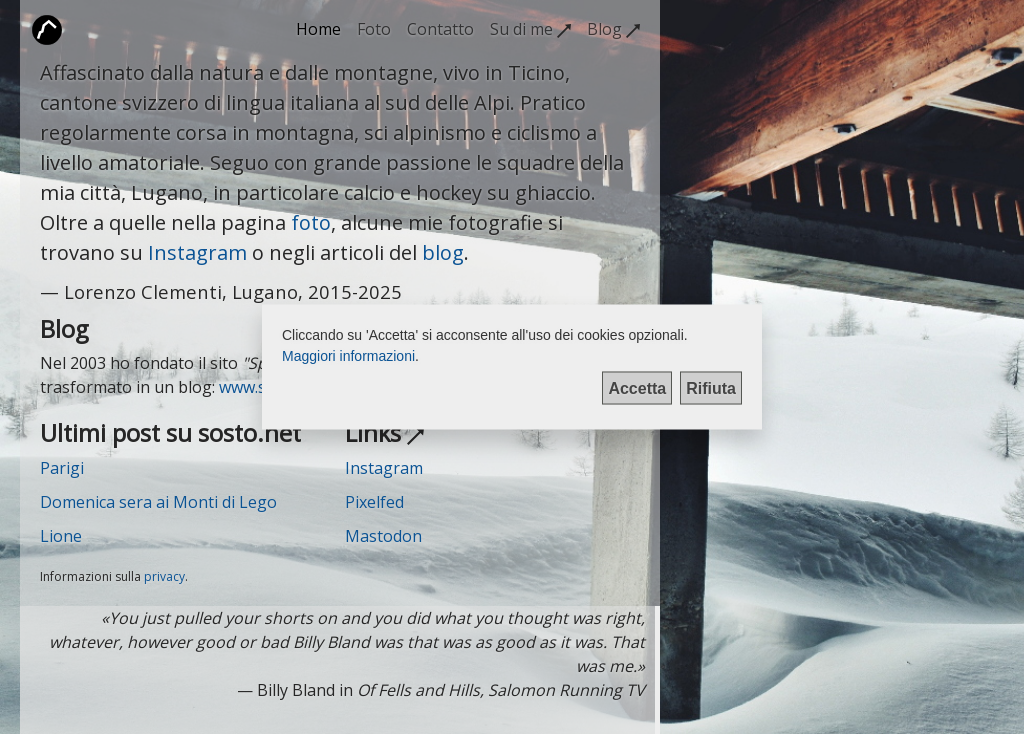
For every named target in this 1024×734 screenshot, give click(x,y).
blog (443, 252)
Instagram (197, 252)
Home (318, 29)
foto (311, 222)
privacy (164, 576)
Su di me (530, 29)
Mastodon (383, 536)
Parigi (62, 468)
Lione (61, 536)
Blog (613, 29)
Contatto (440, 29)
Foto (374, 29)
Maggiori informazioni (348, 356)
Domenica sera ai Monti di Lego (158, 502)
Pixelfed (374, 502)
